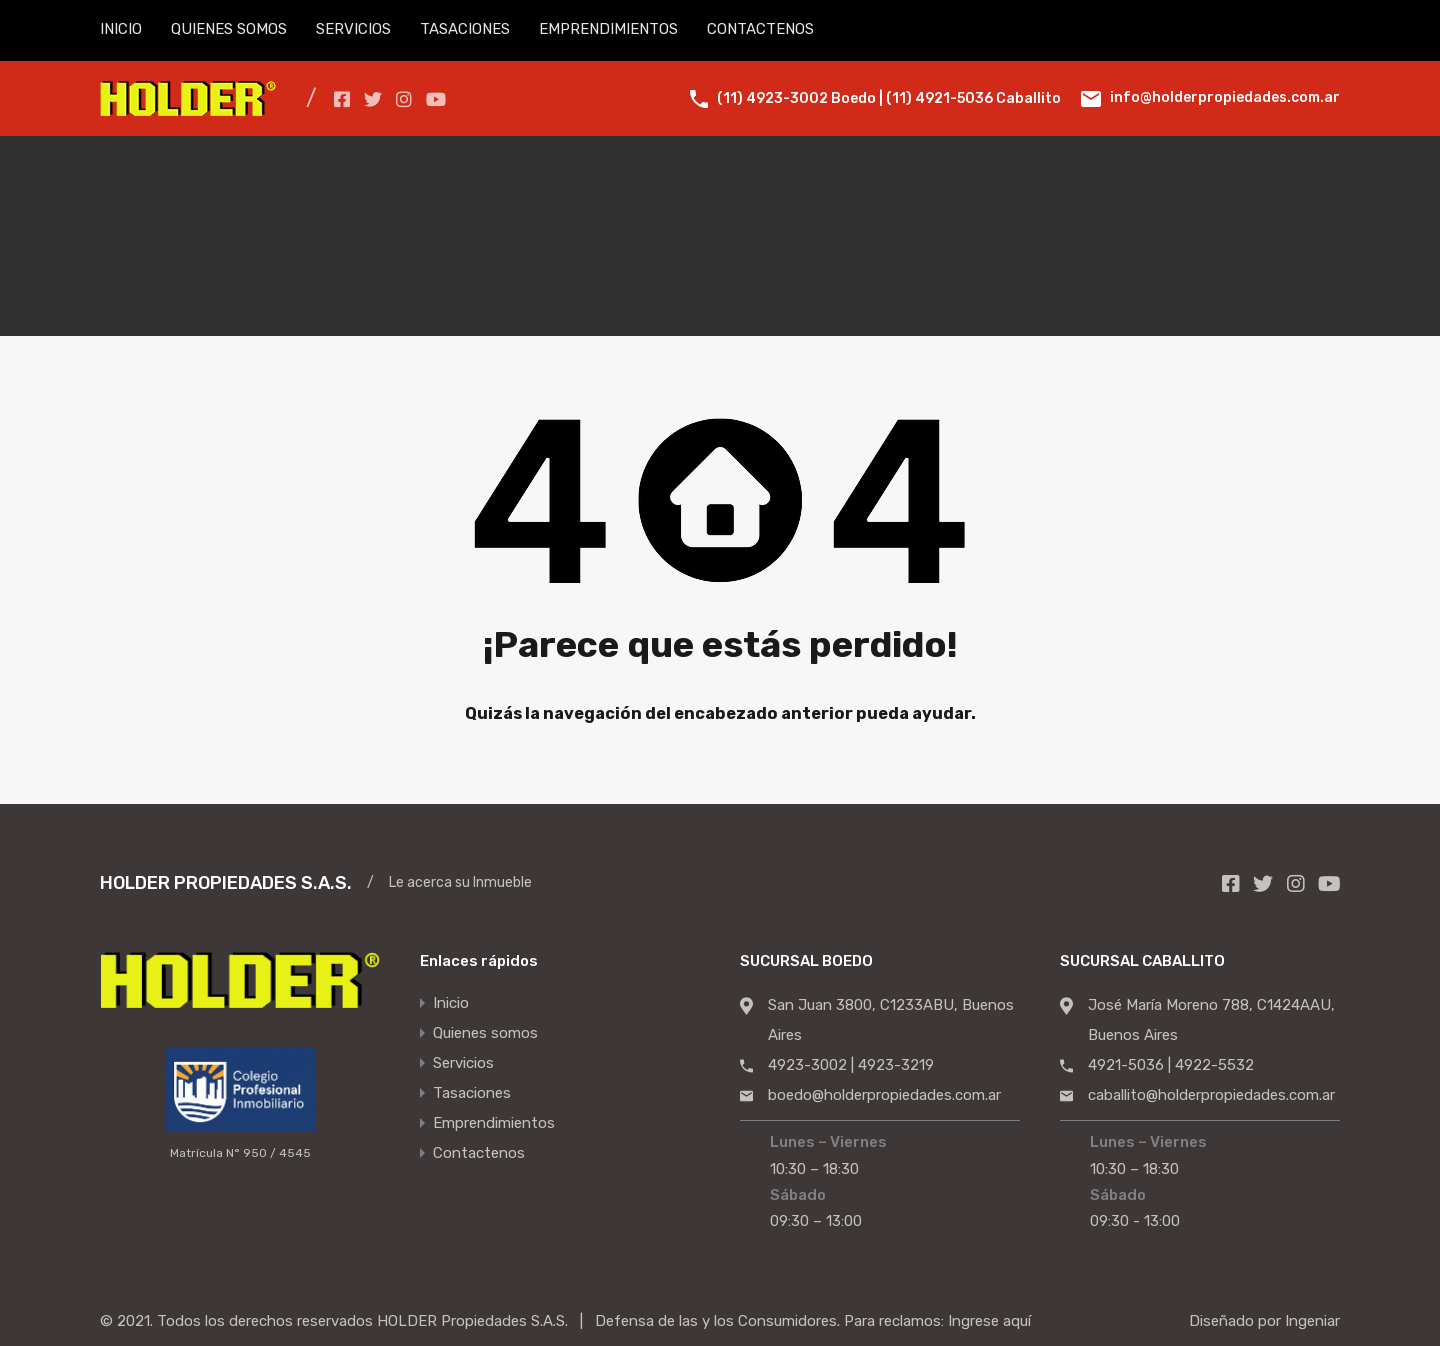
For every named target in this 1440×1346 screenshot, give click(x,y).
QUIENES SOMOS (229, 29)
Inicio (451, 1004)
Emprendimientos (494, 1124)
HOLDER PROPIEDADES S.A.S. (226, 883)
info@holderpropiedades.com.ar (1225, 97)
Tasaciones (472, 1094)
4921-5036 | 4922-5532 (1171, 1065)
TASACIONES (465, 29)
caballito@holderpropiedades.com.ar (1211, 1095)
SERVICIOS (353, 29)
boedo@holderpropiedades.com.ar (884, 1095)
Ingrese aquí (989, 1321)
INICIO (121, 29)
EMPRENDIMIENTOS (608, 29)
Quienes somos (485, 1034)
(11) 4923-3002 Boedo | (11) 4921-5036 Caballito (889, 98)
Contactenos (479, 1154)
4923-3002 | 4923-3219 (851, 1065)
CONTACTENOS (760, 29)
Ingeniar (1312, 1321)
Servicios (463, 1064)
